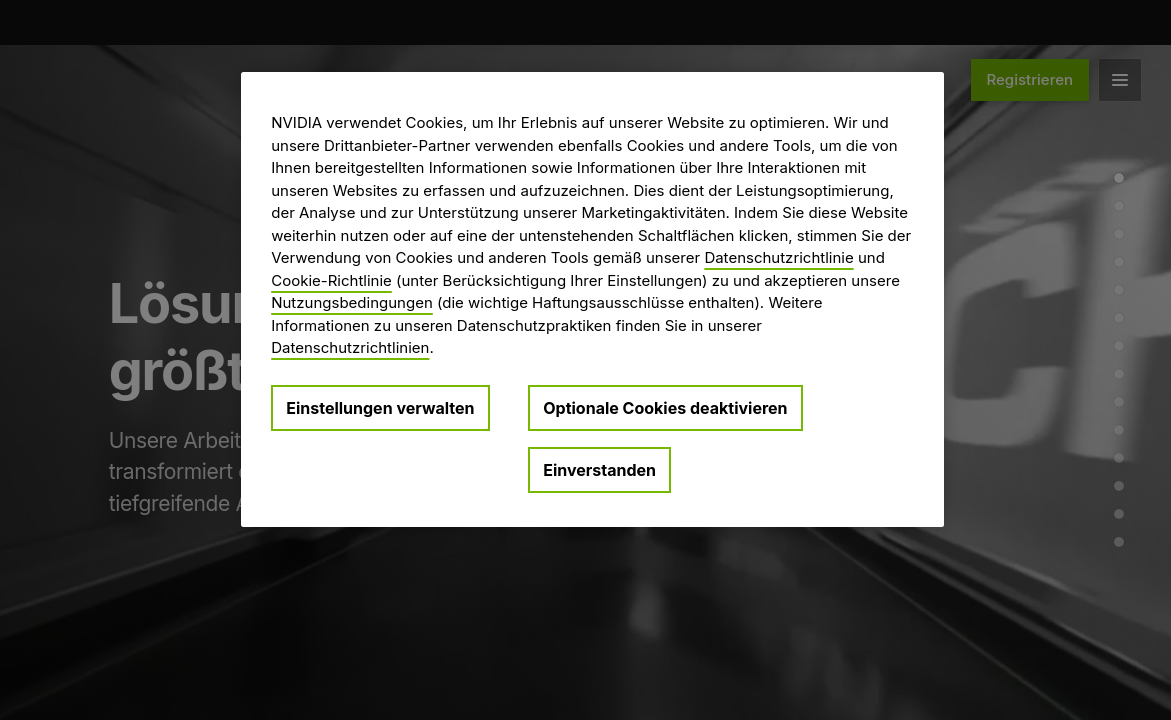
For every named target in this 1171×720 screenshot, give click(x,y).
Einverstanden (599, 470)
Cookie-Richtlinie (331, 280)
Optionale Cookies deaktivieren (665, 408)
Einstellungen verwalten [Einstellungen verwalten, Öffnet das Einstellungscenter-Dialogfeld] (380, 408)
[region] (592, 299)
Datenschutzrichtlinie (778, 257)
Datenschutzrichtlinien (350, 347)
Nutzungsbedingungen (352, 302)
